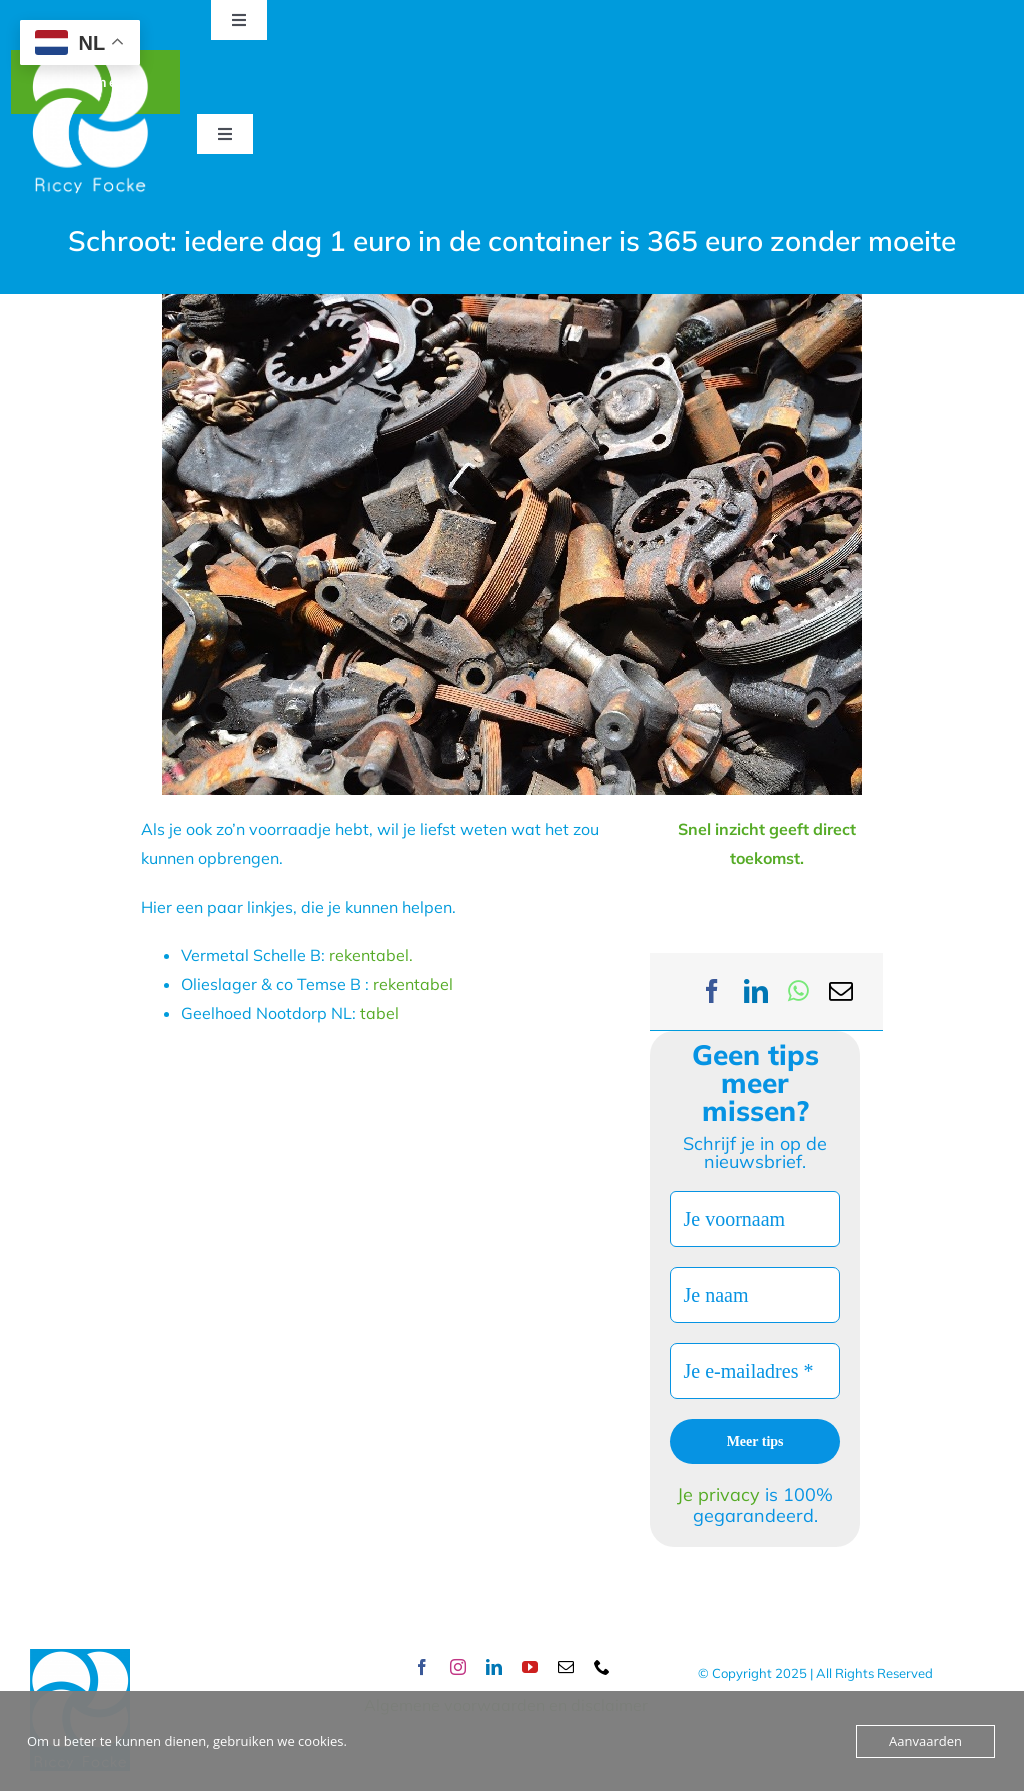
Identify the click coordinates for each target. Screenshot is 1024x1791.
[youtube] (530, 1667)
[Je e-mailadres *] (754, 1371)
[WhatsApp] (798, 991)
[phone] (602, 1667)
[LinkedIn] (756, 991)
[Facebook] (712, 991)
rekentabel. (369, 955)
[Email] (841, 991)
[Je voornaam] (754, 1219)
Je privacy (721, 1494)
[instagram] (458, 1667)
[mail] (566, 1667)
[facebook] (422, 1667)
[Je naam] (754, 1295)
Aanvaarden (925, 1741)
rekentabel (415, 984)
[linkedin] (494, 1667)
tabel (379, 1013)
